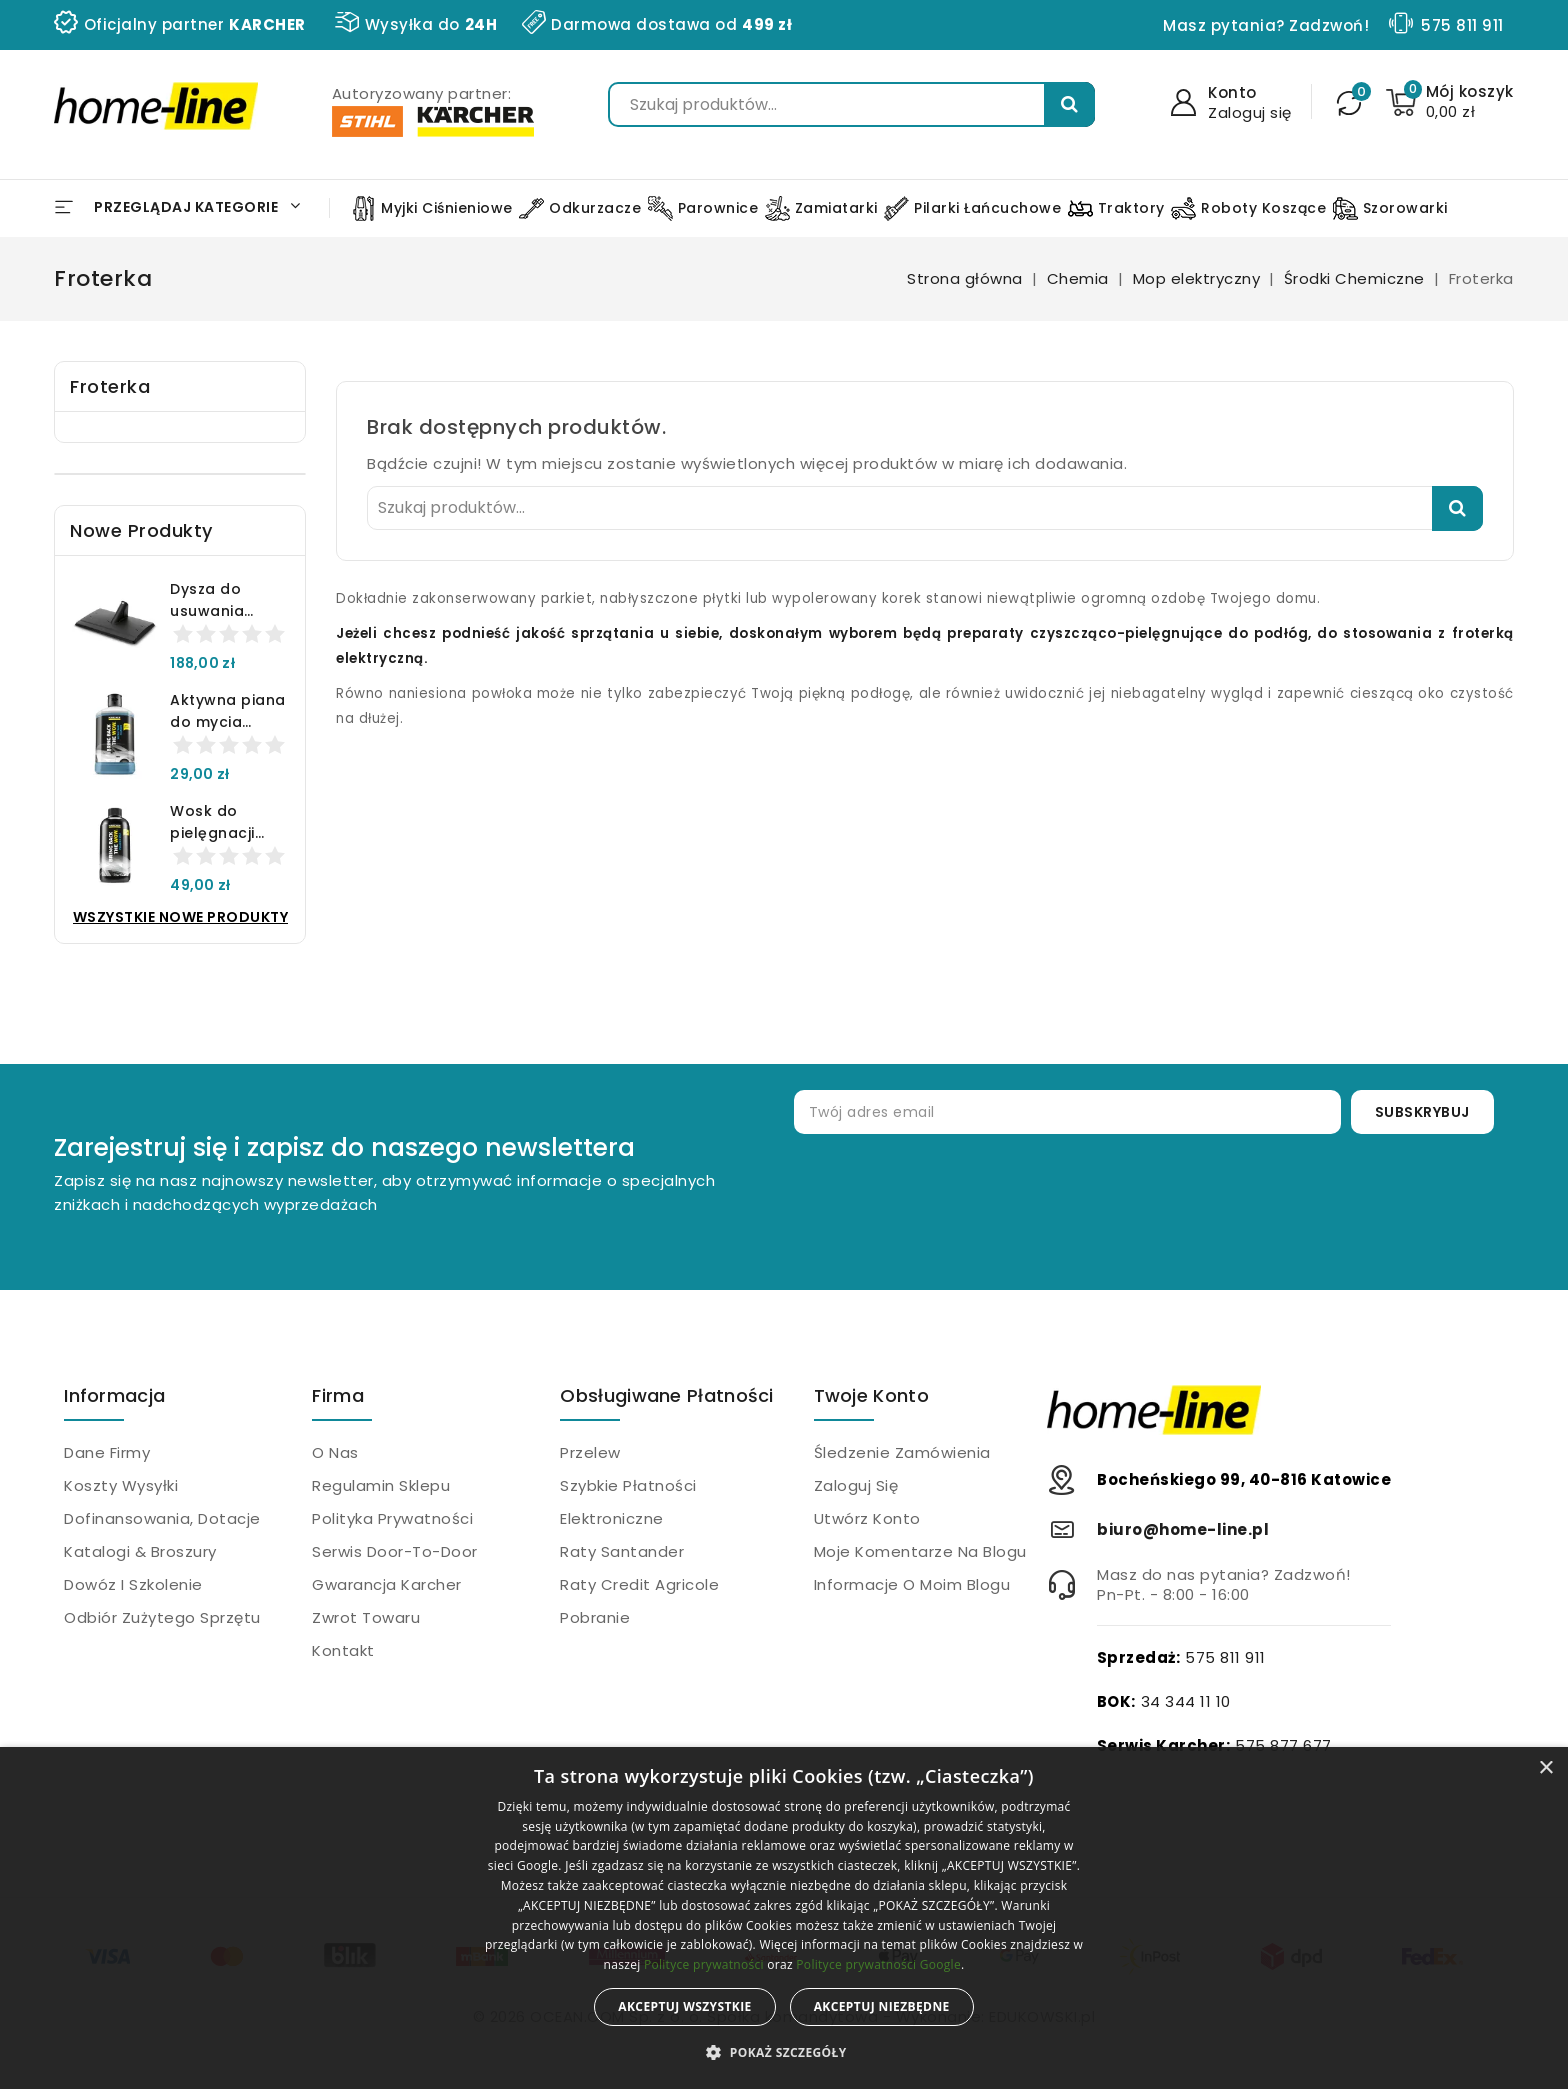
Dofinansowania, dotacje (162, 1518)
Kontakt (343, 1650)
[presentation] (1134, 1199)
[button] (783, 2053)
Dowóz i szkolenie (133, 1584)
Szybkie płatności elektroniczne (628, 1502)
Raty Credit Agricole (639, 1584)
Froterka (110, 386)
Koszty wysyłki (121, 1485)
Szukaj (1069, 104)
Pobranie (595, 1617)
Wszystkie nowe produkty (181, 917)
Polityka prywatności (392, 1518)
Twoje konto (871, 1395)
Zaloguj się (856, 1485)
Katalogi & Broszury (140, 1551)
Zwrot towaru (366, 1617)
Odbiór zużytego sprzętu (162, 1617)
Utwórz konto (867, 1518)
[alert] (784, 1918)
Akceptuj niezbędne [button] (882, 2006)
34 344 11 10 (1186, 1701)
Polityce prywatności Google (878, 1964)
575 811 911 (1462, 25)
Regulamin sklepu (381, 1485)
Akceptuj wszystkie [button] (684, 2006)
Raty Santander (622, 1551)
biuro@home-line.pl (1183, 1529)
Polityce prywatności (704, 1964)
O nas (335, 1452)
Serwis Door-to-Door (395, 1551)
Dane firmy (107, 1452)
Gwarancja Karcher (387, 1584)
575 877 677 (1283, 1745)
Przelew (590, 1452)
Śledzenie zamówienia (902, 1452)
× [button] (1545, 1768)
